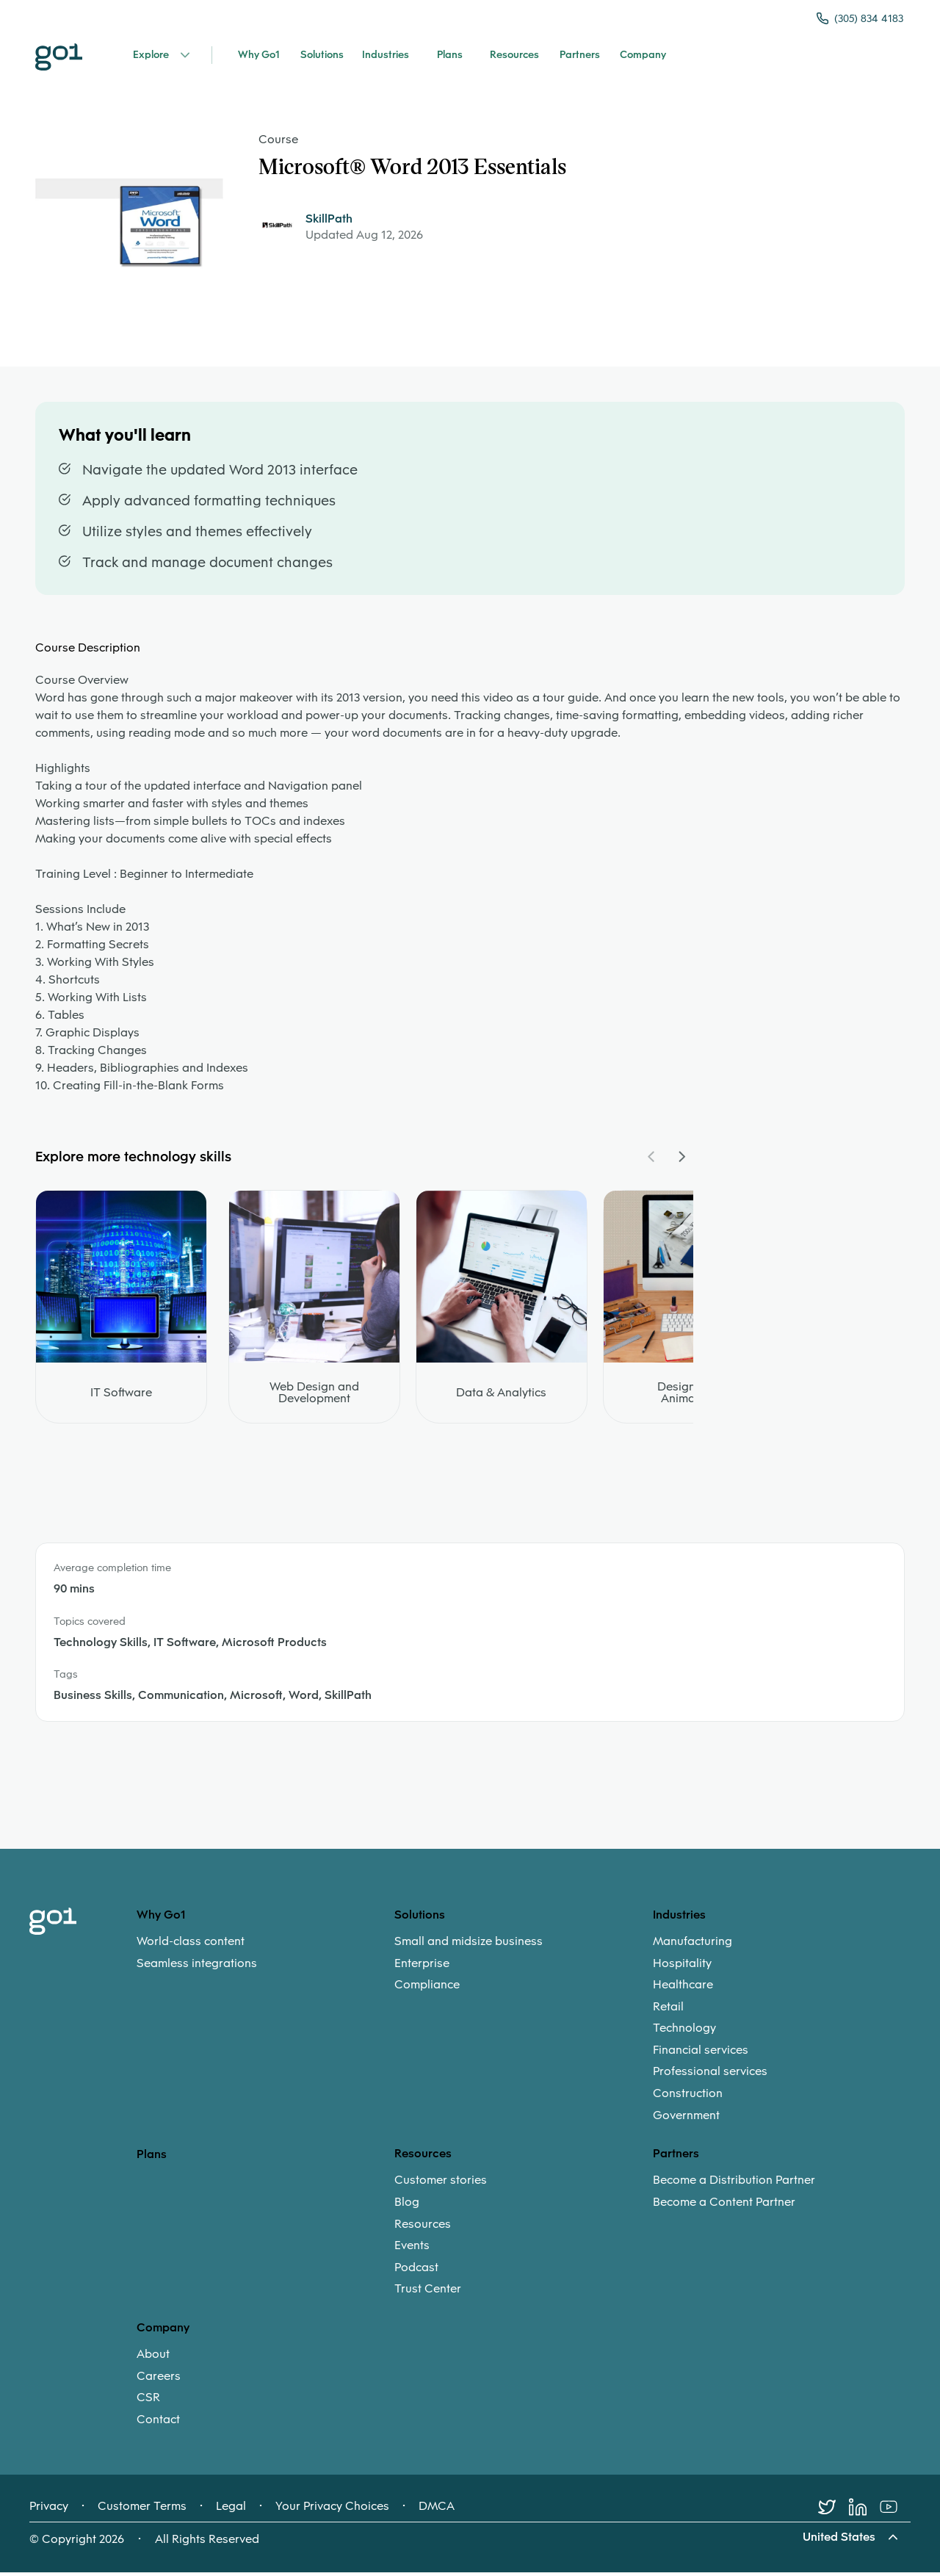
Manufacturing (692, 1945)
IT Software (121, 1397)
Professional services (710, 2076)
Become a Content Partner (724, 2206)
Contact (158, 2423)
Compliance (427, 1989)
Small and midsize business (468, 1945)
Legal (231, 2510)
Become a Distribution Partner (734, 2184)
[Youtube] (895, 2510)
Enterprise (421, 1967)
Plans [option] (152, 2158)
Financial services (700, 2054)
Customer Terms (142, 2510)
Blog (406, 2206)
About (153, 2358)
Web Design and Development (314, 1397)
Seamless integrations (197, 1967)
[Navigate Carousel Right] (681, 1160)
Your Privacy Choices (332, 2510)
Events (412, 2250)
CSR (148, 2402)
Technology (684, 2032)
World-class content (191, 1945)
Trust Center (427, 2293)
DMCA (437, 2510)
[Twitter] (833, 2510)
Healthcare (683, 1989)
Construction (688, 2097)
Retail (668, 2010)
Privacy (48, 2510)
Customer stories (440, 2184)
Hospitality (682, 1967)
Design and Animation (688, 1397)
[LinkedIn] (864, 2510)
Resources (422, 2228)
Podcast (416, 2271)
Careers (159, 2380)
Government (686, 2119)
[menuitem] (265, 1955)
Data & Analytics (501, 1397)
